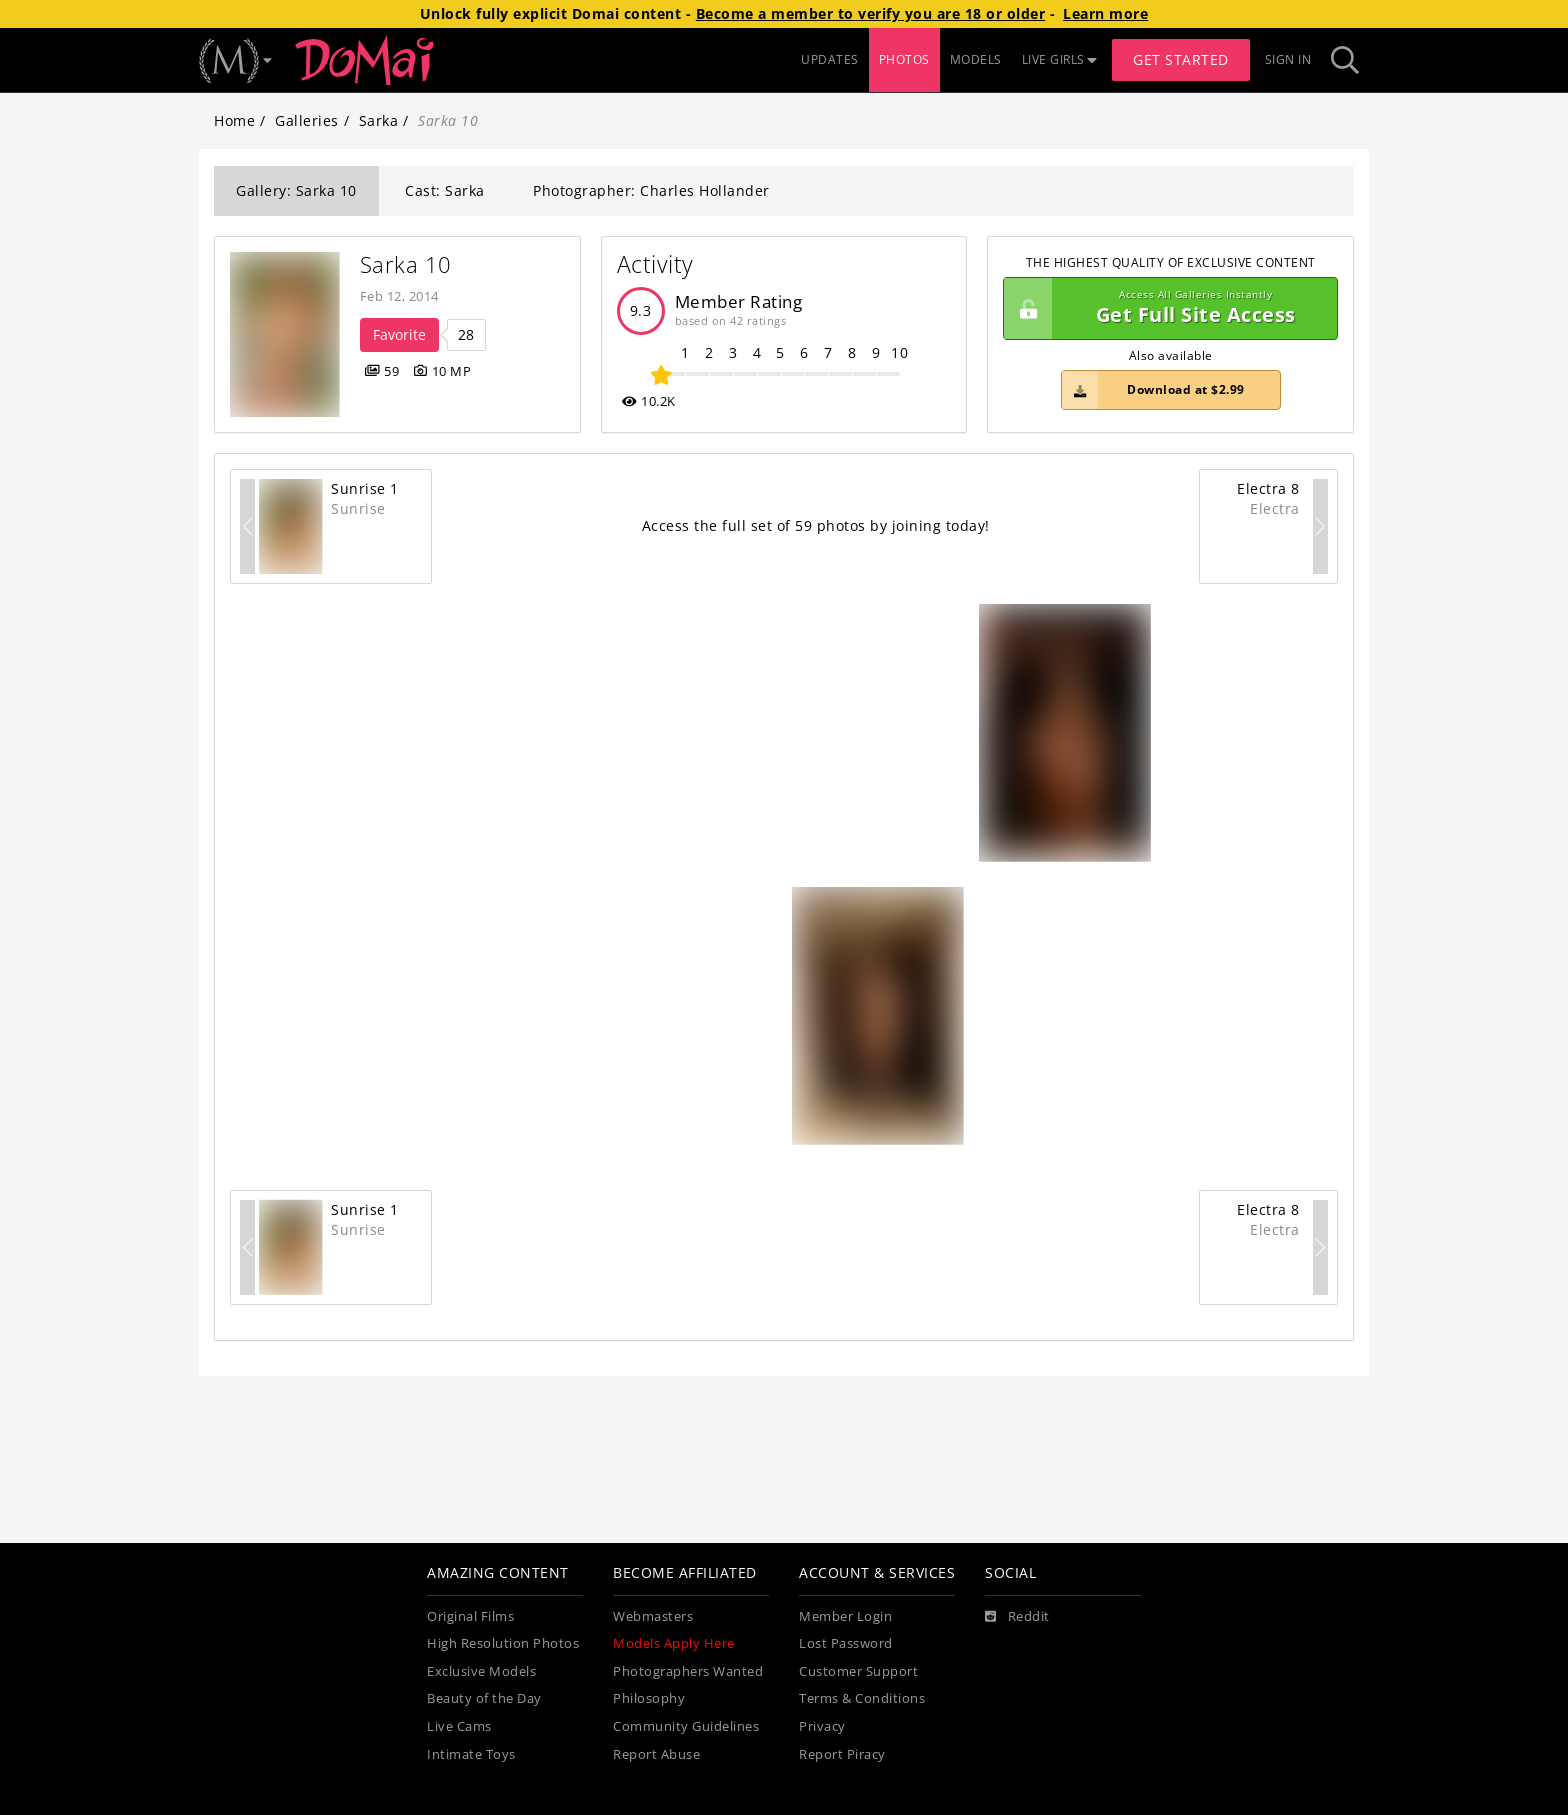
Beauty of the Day (484, 1698)
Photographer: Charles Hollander (651, 190)
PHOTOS (904, 59)
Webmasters (653, 1616)
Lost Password (846, 1643)
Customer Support (858, 1671)
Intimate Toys (471, 1754)
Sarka (379, 120)
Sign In (1288, 59)
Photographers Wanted (688, 1671)
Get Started (1181, 59)
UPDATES (830, 59)
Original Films (470, 1616)
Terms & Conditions (862, 1698)
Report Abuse (656, 1754)
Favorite (399, 334)
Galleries (307, 120)
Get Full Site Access (1165, 309)
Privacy (822, 1726)
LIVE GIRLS (1060, 59)
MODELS (976, 59)
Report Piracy (842, 1754)
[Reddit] (1017, 1617)
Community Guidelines (686, 1726)
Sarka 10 (406, 264)
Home (234, 120)
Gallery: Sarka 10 (296, 190)
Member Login (845, 1616)
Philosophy (649, 1698)
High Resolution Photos (503, 1643)
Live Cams (459, 1726)
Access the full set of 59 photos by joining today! (816, 525)
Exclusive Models (481, 1671)
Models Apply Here (674, 1643)
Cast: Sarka (445, 190)
